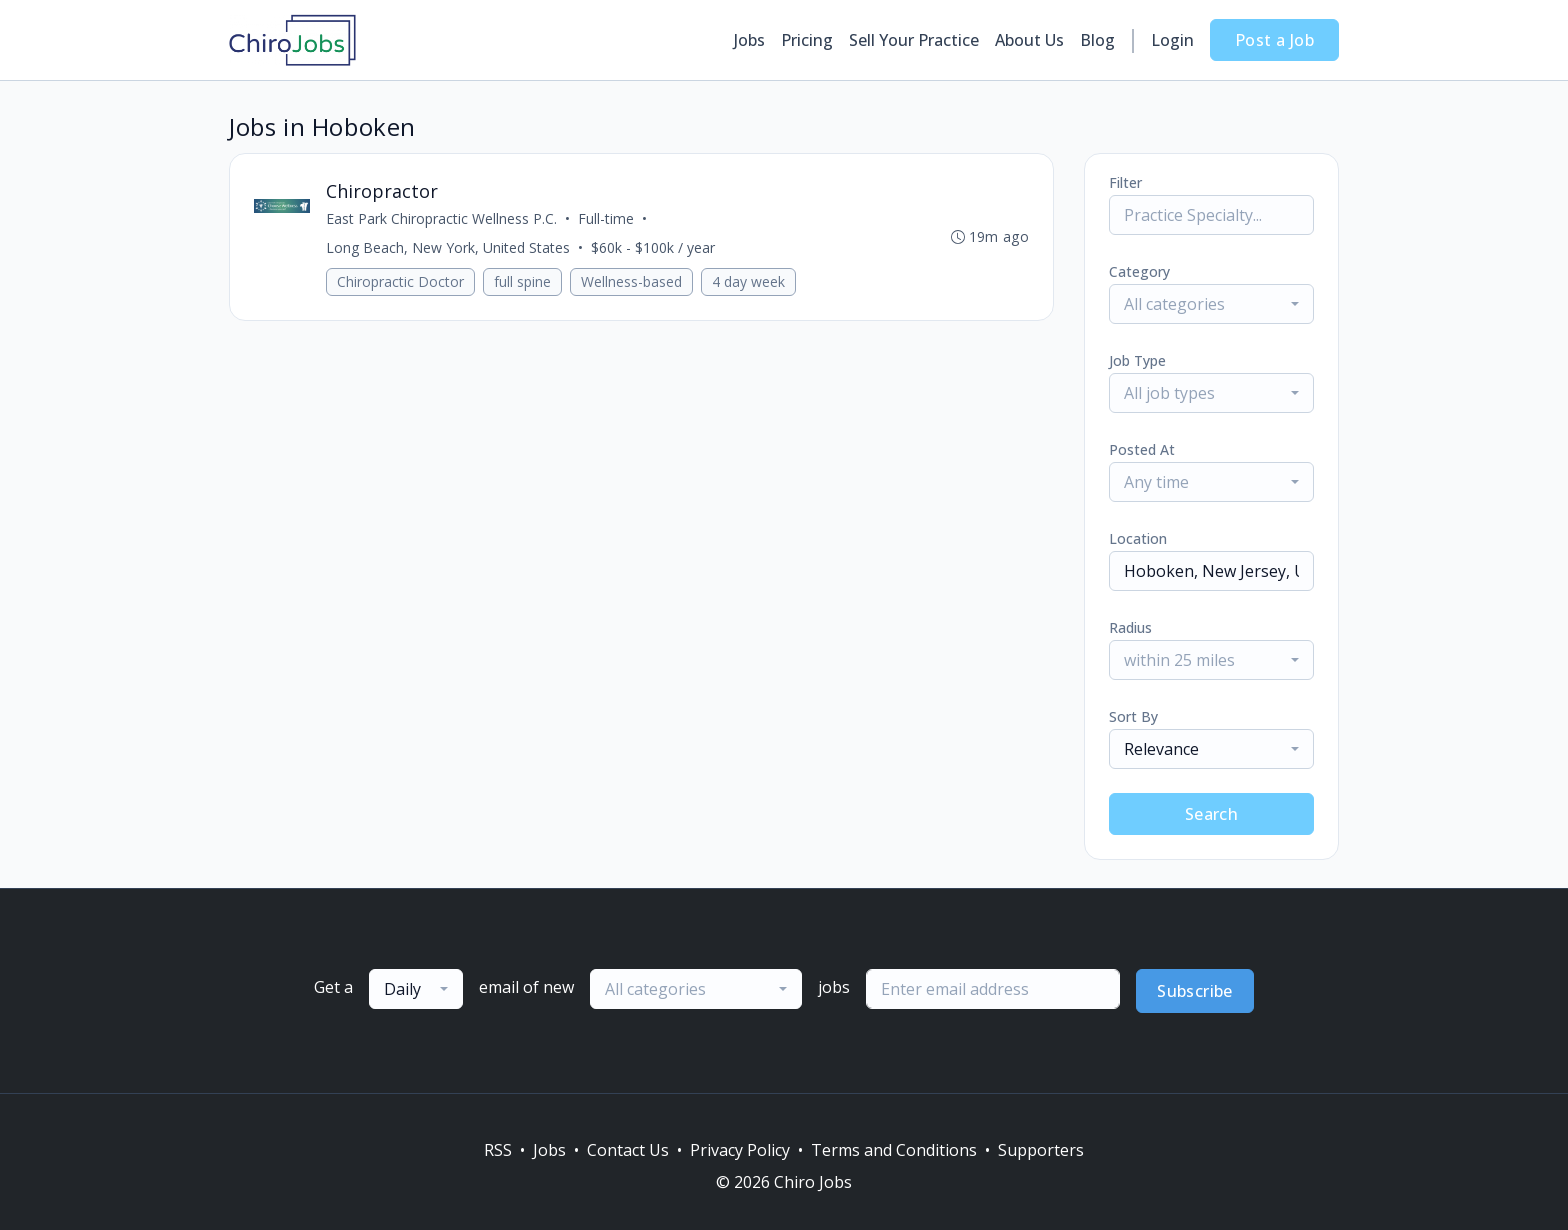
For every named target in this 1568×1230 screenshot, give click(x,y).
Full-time (606, 218)
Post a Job (1274, 40)
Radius (1130, 627)
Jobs (749, 40)
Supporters (1041, 1150)
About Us (1029, 40)
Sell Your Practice (914, 40)
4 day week (748, 281)
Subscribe (1195, 991)
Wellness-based (631, 281)
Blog (1097, 40)
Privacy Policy (740, 1150)
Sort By (1133, 716)
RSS (498, 1150)
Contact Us (628, 1150)
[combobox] (1211, 304)
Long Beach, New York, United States (448, 247)
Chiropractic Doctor (400, 281)
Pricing (807, 40)
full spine (522, 281)
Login (1172, 40)
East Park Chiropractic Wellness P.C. (441, 218)
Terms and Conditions (894, 1150)
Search (1211, 814)
